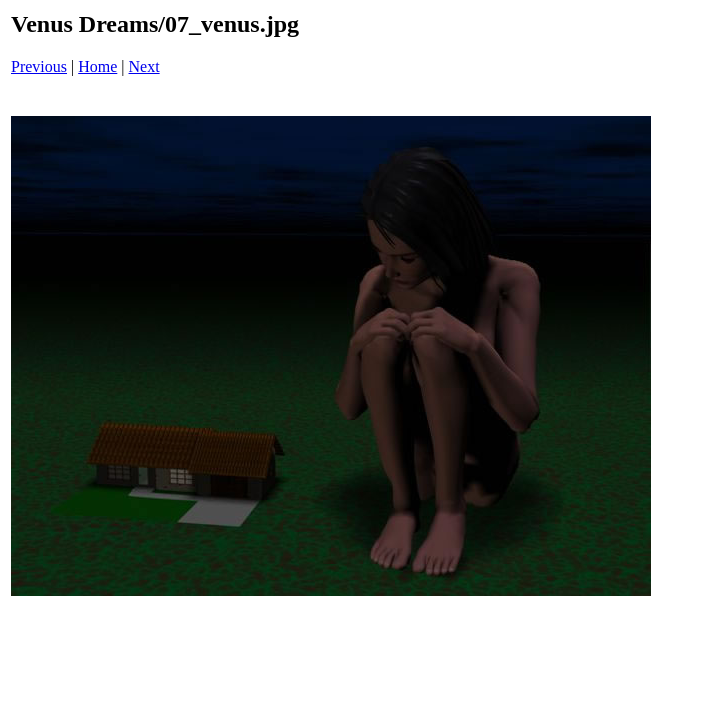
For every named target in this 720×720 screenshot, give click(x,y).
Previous (39, 66)
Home (97, 66)
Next (144, 66)
